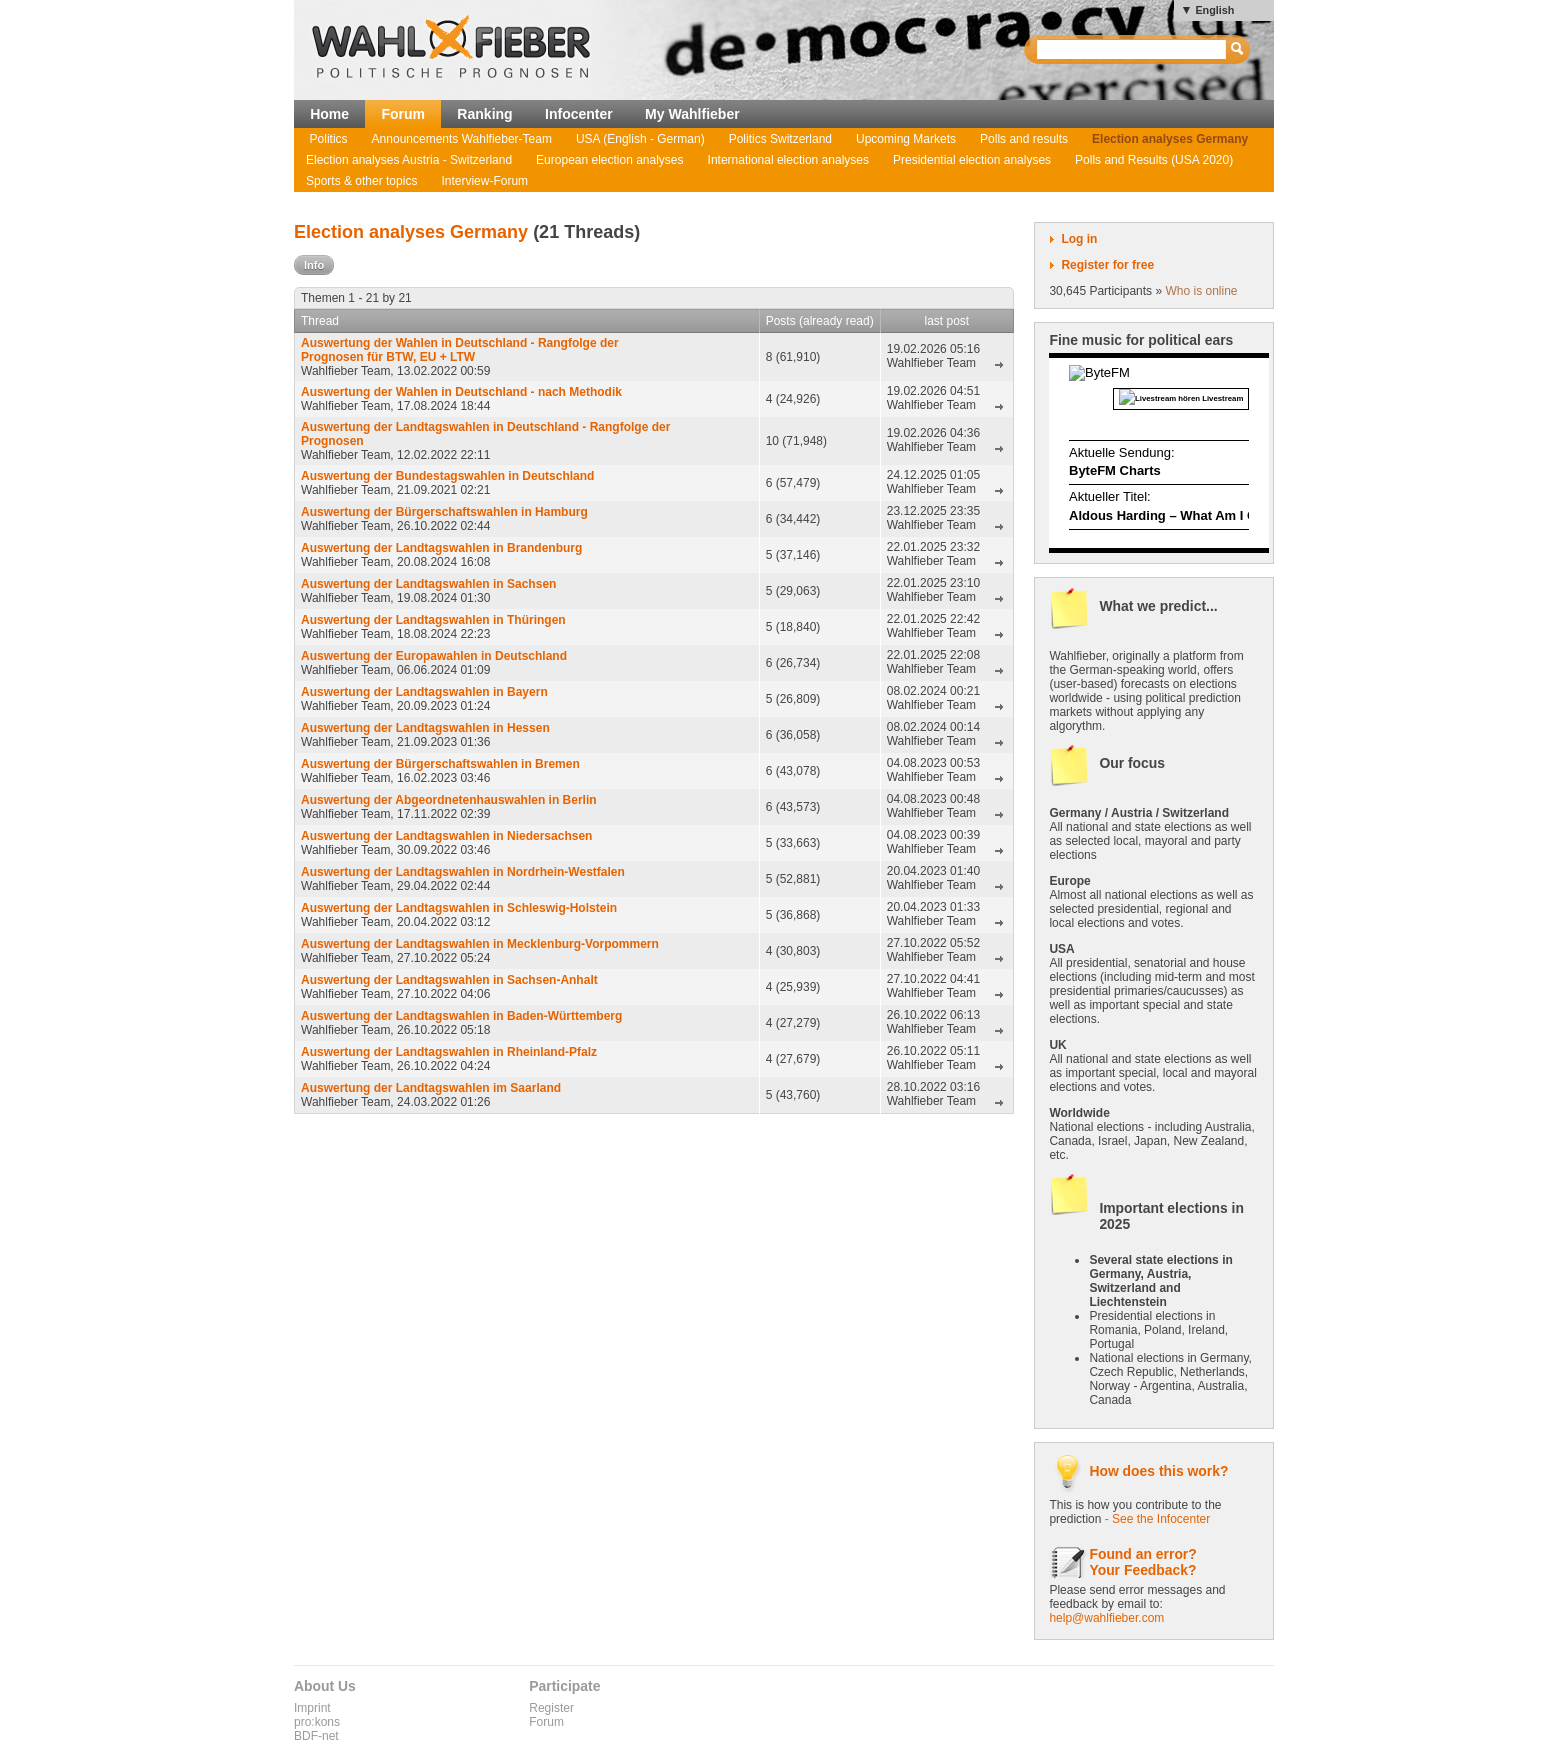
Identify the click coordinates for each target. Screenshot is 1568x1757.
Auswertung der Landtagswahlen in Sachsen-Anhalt (449, 980)
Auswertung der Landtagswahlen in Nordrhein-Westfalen (463, 872)
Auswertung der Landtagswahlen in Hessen (425, 728)
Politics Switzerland (780, 139)
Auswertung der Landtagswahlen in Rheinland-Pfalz (449, 1052)
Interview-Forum (484, 181)
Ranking (484, 114)
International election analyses (788, 160)
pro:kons (317, 1722)
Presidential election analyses (972, 160)
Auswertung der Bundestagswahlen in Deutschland (447, 476)
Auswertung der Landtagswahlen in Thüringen (433, 620)
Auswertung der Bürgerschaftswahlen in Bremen (440, 764)
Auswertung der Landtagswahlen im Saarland (431, 1088)
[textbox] (1132, 49)
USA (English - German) (640, 139)
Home (329, 114)
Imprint (312, 1708)
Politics (329, 139)
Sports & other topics (361, 181)
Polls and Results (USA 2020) (1154, 160)
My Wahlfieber (692, 114)
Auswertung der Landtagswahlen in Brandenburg (441, 548)
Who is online (1201, 291)
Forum (403, 114)
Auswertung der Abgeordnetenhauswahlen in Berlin (449, 800)
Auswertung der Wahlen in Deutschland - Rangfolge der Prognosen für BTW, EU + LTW (460, 350)
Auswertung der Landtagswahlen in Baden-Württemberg (461, 1016)
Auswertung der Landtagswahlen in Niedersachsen (446, 836)
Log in (1079, 239)
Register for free (1107, 265)
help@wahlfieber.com (1106, 1618)
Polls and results (1024, 139)
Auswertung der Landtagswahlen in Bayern (424, 692)
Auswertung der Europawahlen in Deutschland (434, 656)
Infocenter (579, 114)
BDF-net (316, 1736)
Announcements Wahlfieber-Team (462, 139)
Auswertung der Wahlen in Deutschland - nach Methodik (461, 392)
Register (551, 1708)
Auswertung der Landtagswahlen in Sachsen (428, 584)
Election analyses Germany (1170, 139)
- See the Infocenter (1157, 1519)
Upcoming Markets (906, 139)
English (1214, 10)
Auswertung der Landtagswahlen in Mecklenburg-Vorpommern (480, 944)
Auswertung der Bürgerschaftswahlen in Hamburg (444, 512)
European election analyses (609, 160)
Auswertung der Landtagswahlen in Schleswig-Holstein (459, 908)
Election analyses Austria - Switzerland (409, 160)
